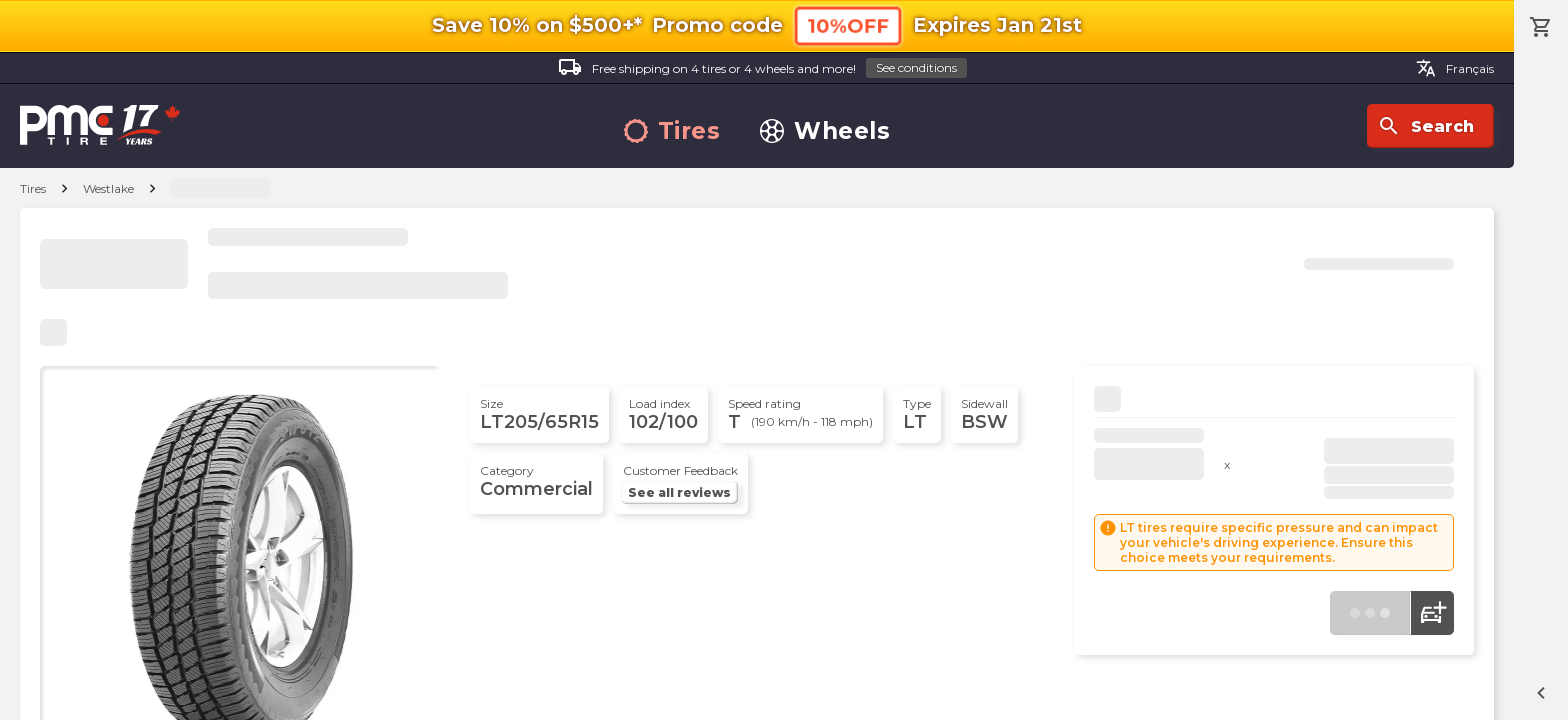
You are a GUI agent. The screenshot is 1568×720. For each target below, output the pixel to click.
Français (1455, 68)
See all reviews (679, 492)
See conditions (916, 67)
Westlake (108, 188)
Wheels (825, 131)
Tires (672, 131)
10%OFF (848, 25)
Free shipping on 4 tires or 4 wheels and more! (762, 68)
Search (1425, 126)
